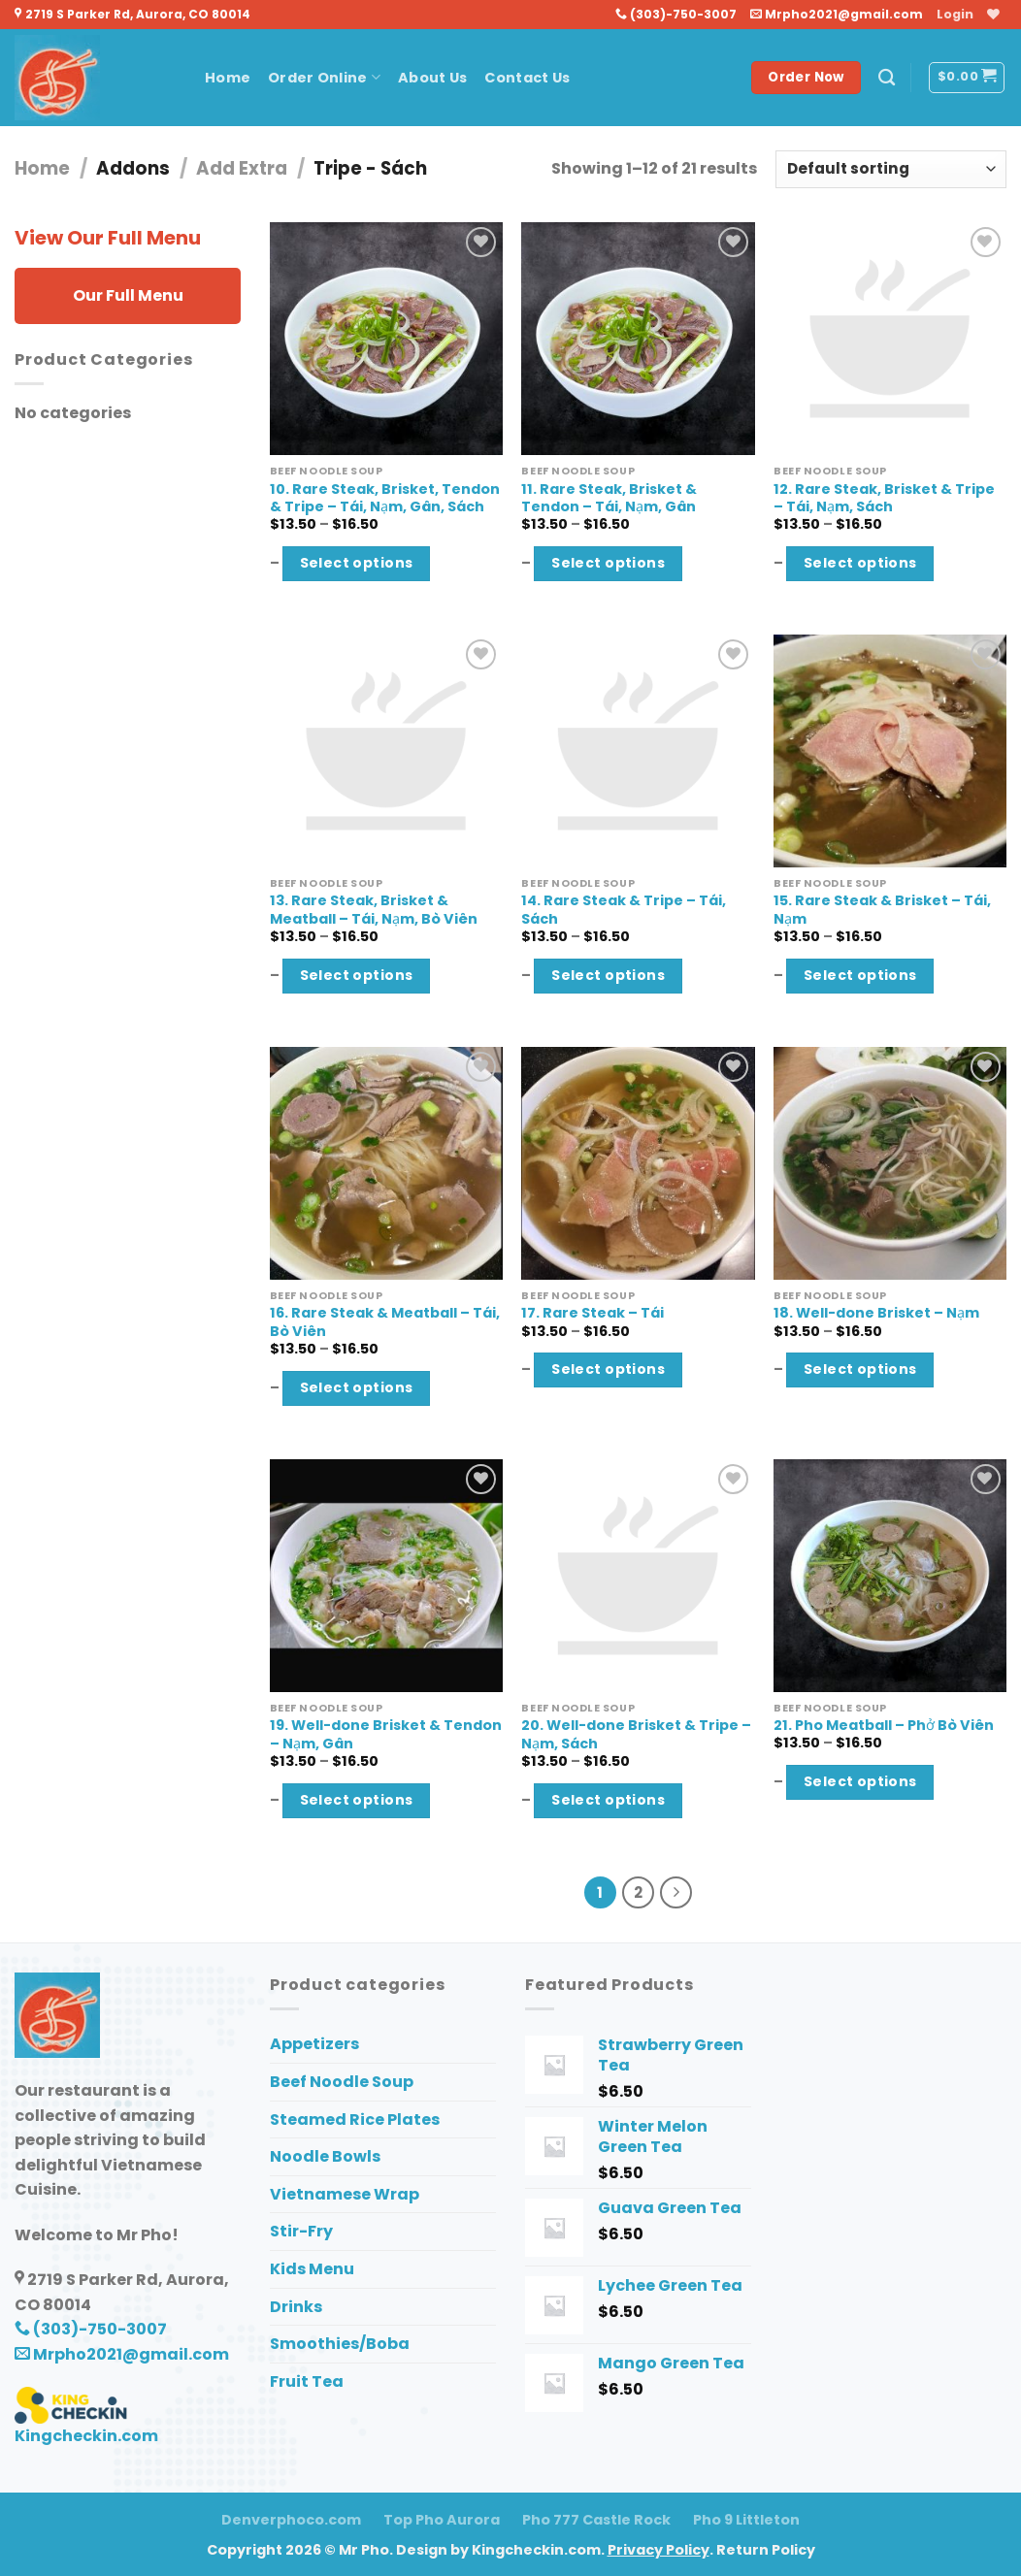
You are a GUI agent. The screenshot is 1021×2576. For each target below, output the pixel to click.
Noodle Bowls (325, 2156)
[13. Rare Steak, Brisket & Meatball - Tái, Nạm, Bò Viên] (386, 751)
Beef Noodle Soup (341, 2082)
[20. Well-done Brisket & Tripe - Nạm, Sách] (637, 1575)
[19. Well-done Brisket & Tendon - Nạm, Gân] (386, 1575)
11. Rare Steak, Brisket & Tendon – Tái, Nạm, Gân (609, 498)
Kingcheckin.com (86, 2436)
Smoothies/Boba (340, 2343)
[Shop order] (890, 169)
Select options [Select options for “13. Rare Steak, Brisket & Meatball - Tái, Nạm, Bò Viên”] (356, 975)
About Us (432, 77)
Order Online (324, 77)
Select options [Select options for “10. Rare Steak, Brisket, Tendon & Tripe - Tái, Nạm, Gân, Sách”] (356, 562)
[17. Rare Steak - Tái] (637, 1163)
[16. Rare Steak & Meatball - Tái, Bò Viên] (386, 1163)
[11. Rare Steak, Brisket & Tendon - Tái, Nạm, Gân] (637, 338)
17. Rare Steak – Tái (592, 1313)
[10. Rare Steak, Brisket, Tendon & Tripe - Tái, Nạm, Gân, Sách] (386, 338)
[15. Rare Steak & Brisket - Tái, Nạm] (890, 751)
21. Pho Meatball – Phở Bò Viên (884, 1725)
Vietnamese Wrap (344, 2194)
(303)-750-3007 (676, 14)
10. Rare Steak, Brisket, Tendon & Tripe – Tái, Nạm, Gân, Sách (385, 498)
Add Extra (241, 168)
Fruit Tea (307, 2381)
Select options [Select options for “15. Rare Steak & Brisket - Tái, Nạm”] (860, 975)
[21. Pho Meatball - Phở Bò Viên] (890, 1575)
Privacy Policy (658, 2550)
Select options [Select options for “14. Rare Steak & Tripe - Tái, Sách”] (608, 975)
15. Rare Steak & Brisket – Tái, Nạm (882, 910)
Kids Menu (312, 2269)
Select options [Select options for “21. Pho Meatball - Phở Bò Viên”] (860, 1781)
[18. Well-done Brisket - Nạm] (890, 1163)
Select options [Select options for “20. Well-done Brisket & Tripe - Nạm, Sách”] (608, 1800)
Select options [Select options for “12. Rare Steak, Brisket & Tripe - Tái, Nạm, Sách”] (860, 562)
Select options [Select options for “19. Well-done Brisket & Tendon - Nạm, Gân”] (356, 1800)
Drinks (296, 2307)
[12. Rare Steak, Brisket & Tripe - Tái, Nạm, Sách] (890, 338)
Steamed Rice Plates (355, 2119)
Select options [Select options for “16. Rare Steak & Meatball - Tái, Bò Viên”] (356, 1387)
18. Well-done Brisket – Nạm (876, 1313)
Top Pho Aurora (441, 2519)
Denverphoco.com (291, 2519)
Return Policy (765, 2550)
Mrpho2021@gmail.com (836, 14)
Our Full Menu (128, 295)
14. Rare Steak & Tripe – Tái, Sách (623, 910)
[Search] (886, 78)
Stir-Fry (301, 2231)
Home (227, 77)
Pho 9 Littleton (746, 2519)
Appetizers (314, 2044)
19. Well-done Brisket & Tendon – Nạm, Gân (386, 1734)
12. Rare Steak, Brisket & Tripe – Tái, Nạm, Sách (884, 498)
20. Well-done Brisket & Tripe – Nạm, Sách (636, 1734)
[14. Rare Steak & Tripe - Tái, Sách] (637, 751)
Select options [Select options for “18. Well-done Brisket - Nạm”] (860, 1369)
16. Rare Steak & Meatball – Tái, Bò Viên (385, 1322)
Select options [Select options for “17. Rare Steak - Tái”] (608, 1369)
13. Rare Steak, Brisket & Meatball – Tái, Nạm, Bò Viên (374, 910)
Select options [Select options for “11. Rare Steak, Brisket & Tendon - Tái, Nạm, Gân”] (608, 562)
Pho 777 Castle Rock (596, 2519)
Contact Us (527, 77)
